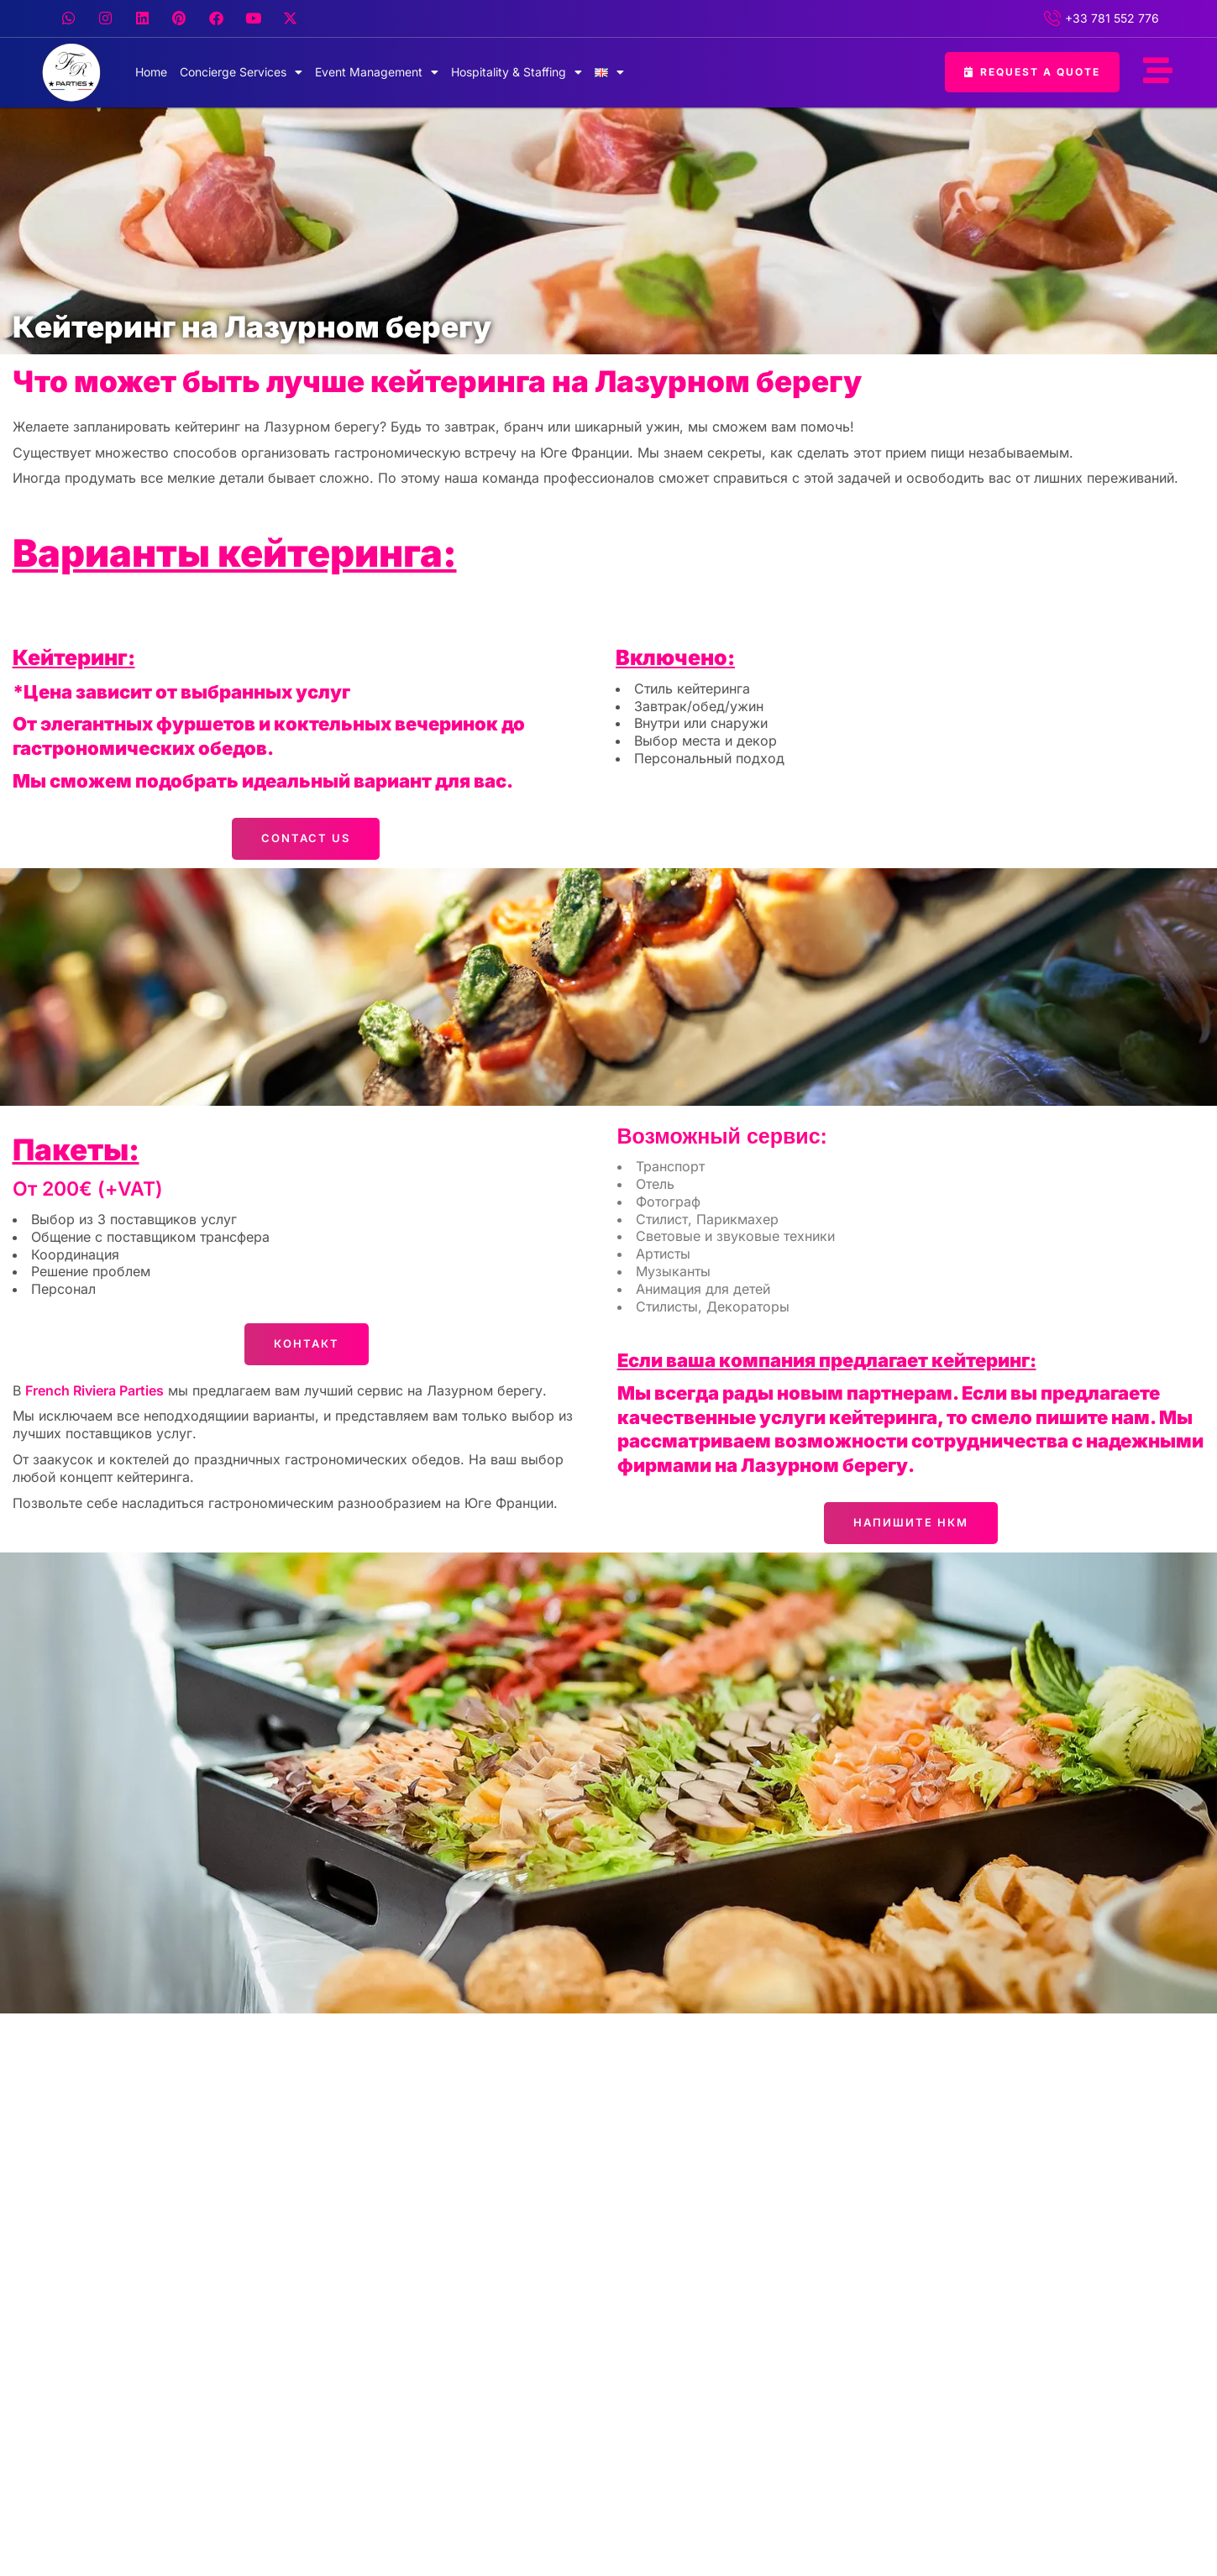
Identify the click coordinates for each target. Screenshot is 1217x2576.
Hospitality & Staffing (516, 72)
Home (151, 72)
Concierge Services (241, 72)
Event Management (376, 72)
